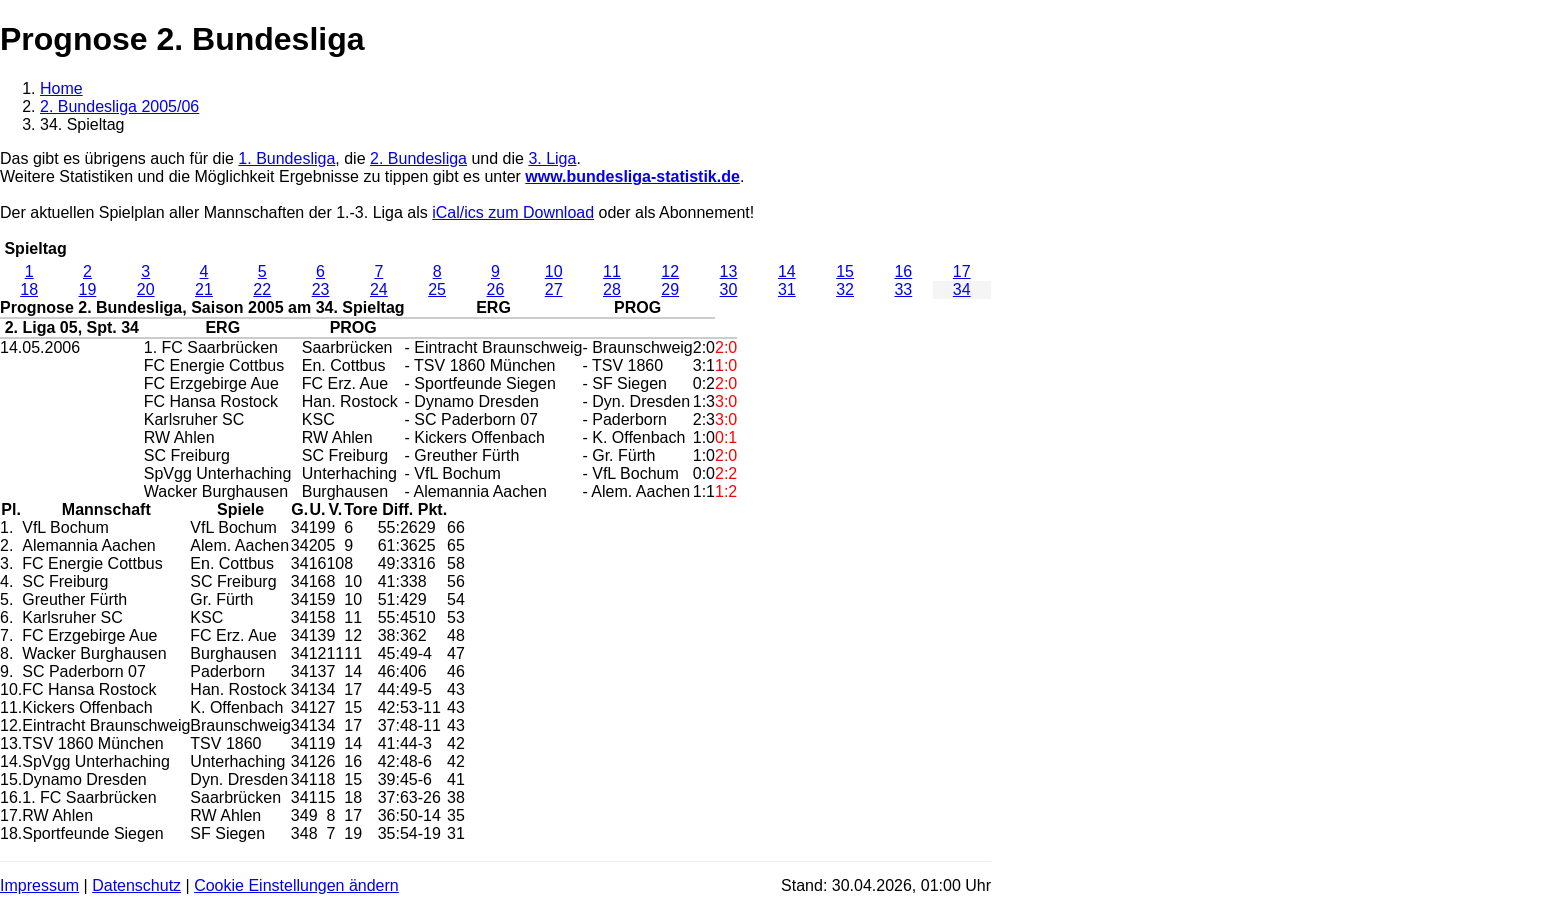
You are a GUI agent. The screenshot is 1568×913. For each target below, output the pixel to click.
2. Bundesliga (418, 158)
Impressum (39, 885)
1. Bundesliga (286, 158)
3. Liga (552, 158)
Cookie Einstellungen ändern (296, 885)
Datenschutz (136, 885)
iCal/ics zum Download (513, 212)
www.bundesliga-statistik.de (632, 176)
